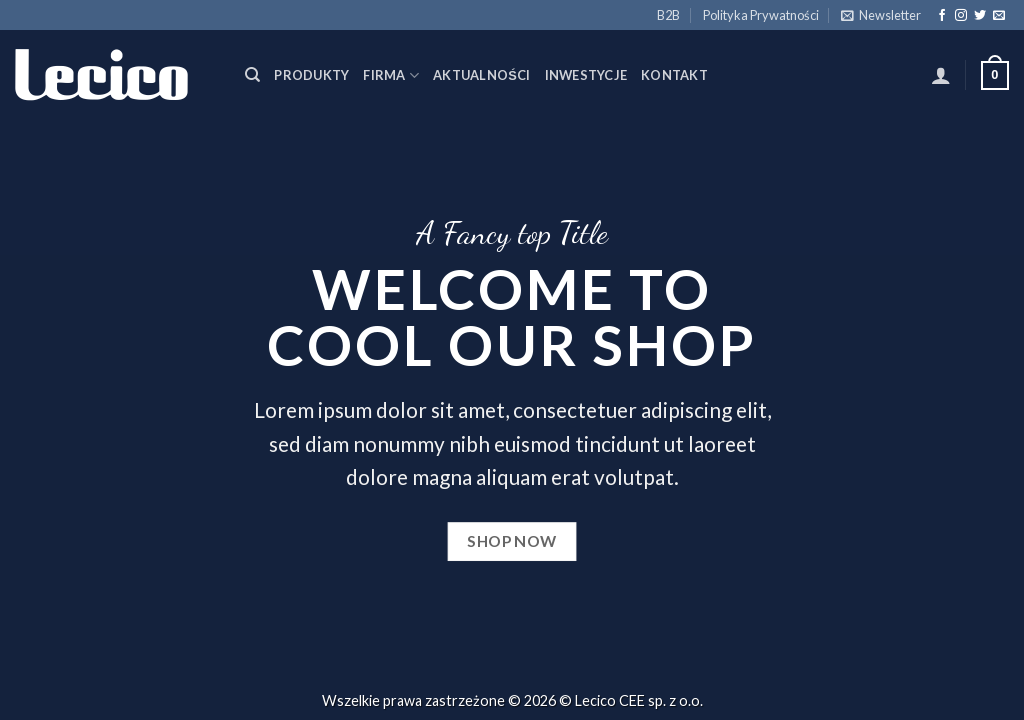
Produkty (311, 75)
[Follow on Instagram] (961, 16)
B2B (668, 15)
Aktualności (481, 75)
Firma (391, 75)
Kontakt (674, 75)
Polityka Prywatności (761, 15)
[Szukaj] (252, 75)
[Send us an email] (999, 16)
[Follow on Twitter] (980, 16)
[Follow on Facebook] (942, 16)
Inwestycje (586, 75)
